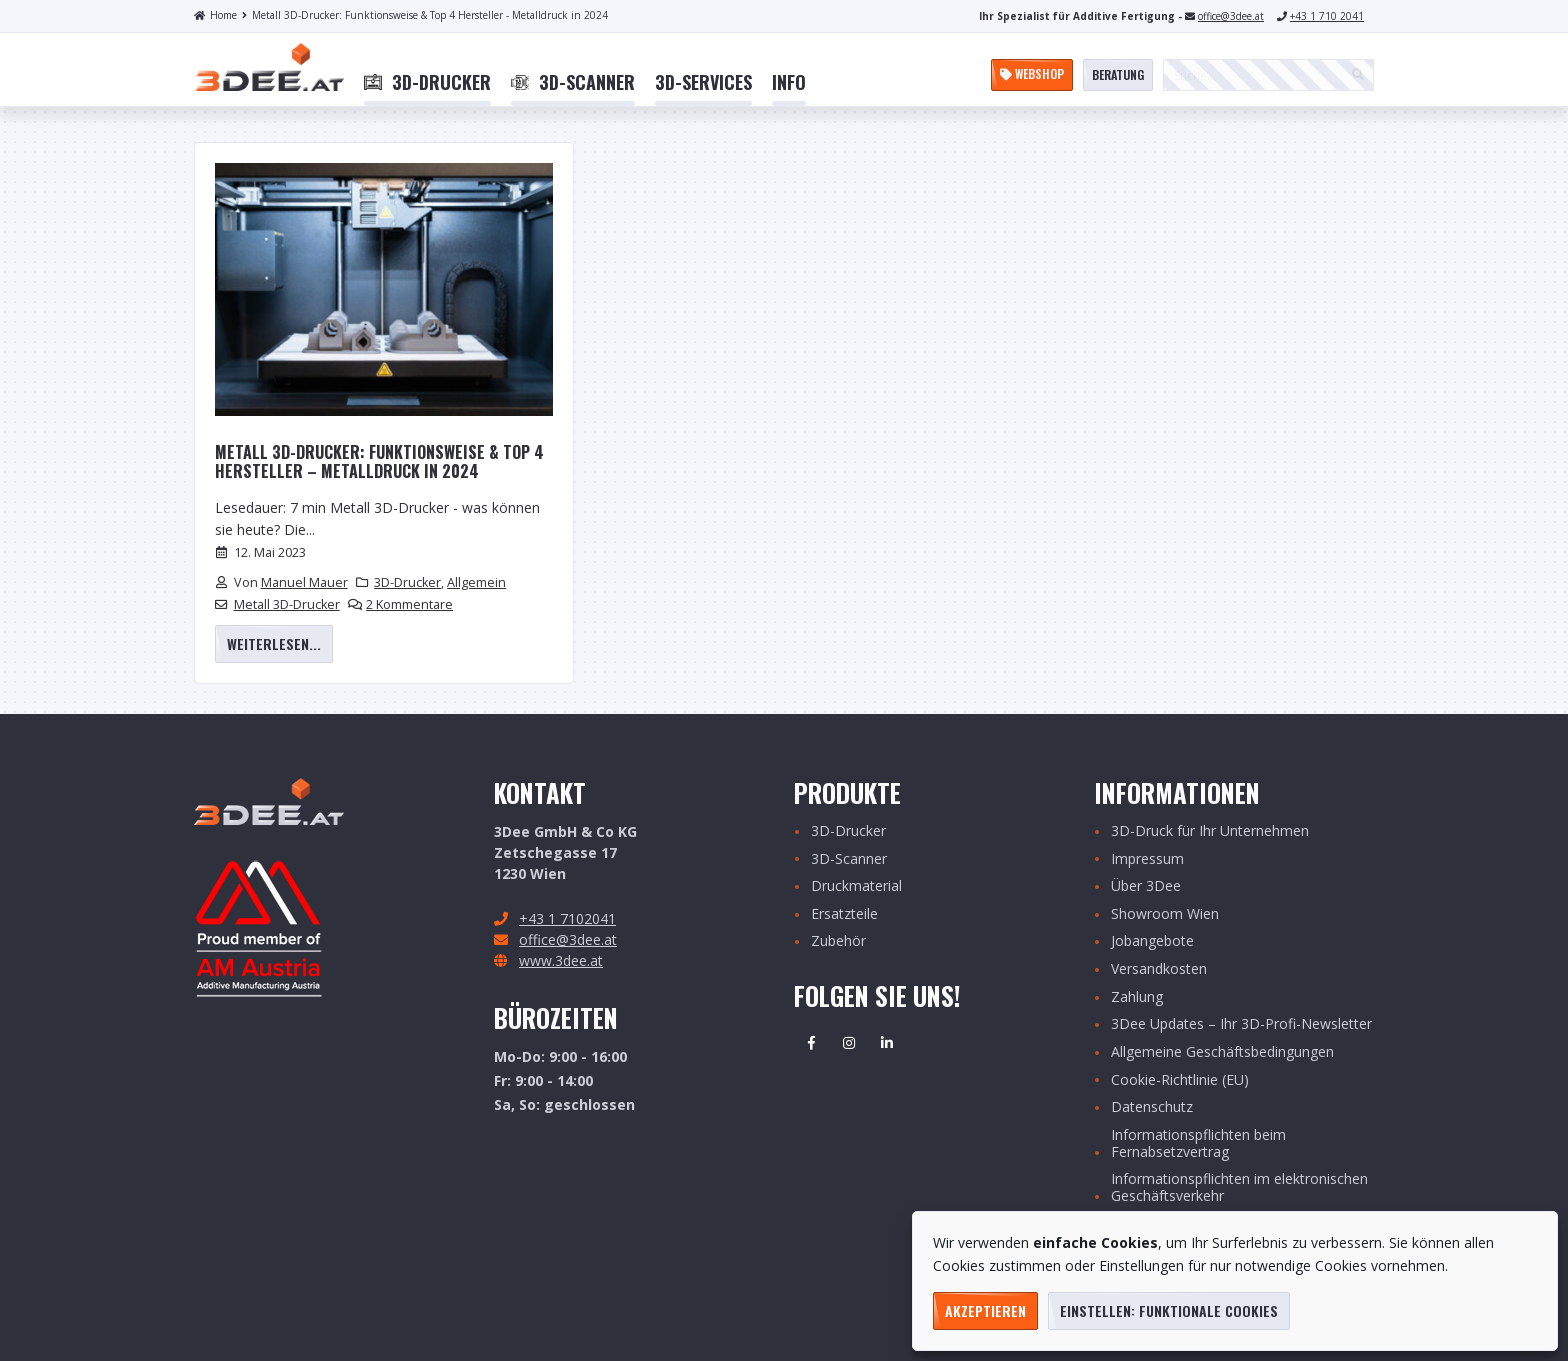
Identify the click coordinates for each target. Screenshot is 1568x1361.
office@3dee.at (1231, 16)
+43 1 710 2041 (1327, 16)
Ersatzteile (844, 914)
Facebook (811, 1043)
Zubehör (838, 941)
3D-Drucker (407, 582)
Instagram (849, 1043)
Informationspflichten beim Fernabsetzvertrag (1198, 1144)
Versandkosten (1159, 969)
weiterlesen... (274, 643)
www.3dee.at (561, 960)
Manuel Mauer (304, 582)
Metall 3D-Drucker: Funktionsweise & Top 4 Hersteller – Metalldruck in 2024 (379, 462)
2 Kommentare (409, 604)
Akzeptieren (985, 1310)
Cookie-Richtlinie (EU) (1180, 1080)
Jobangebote (1152, 941)
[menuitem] (427, 83)
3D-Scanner (849, 859)
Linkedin (887, 1043)
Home (215, 15)
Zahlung (1137, 997)
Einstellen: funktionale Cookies (1169, 1310)
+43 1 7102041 (567, 918)
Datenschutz (1152, 1107)
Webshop (1032, 73)
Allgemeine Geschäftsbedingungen (1222, 1052)
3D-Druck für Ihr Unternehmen (1210, 831)
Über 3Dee (1146, 886)
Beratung (1118, 74)
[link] (427, 83)
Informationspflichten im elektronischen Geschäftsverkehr (1239, 1188)
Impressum (1147, 859)
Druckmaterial (856, 886)
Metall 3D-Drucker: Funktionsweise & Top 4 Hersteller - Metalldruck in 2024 (425, 15)
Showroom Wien (1165, 914)
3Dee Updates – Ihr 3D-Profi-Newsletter (1241, 1024)
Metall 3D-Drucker (287, 604)
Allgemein (476, 582)
